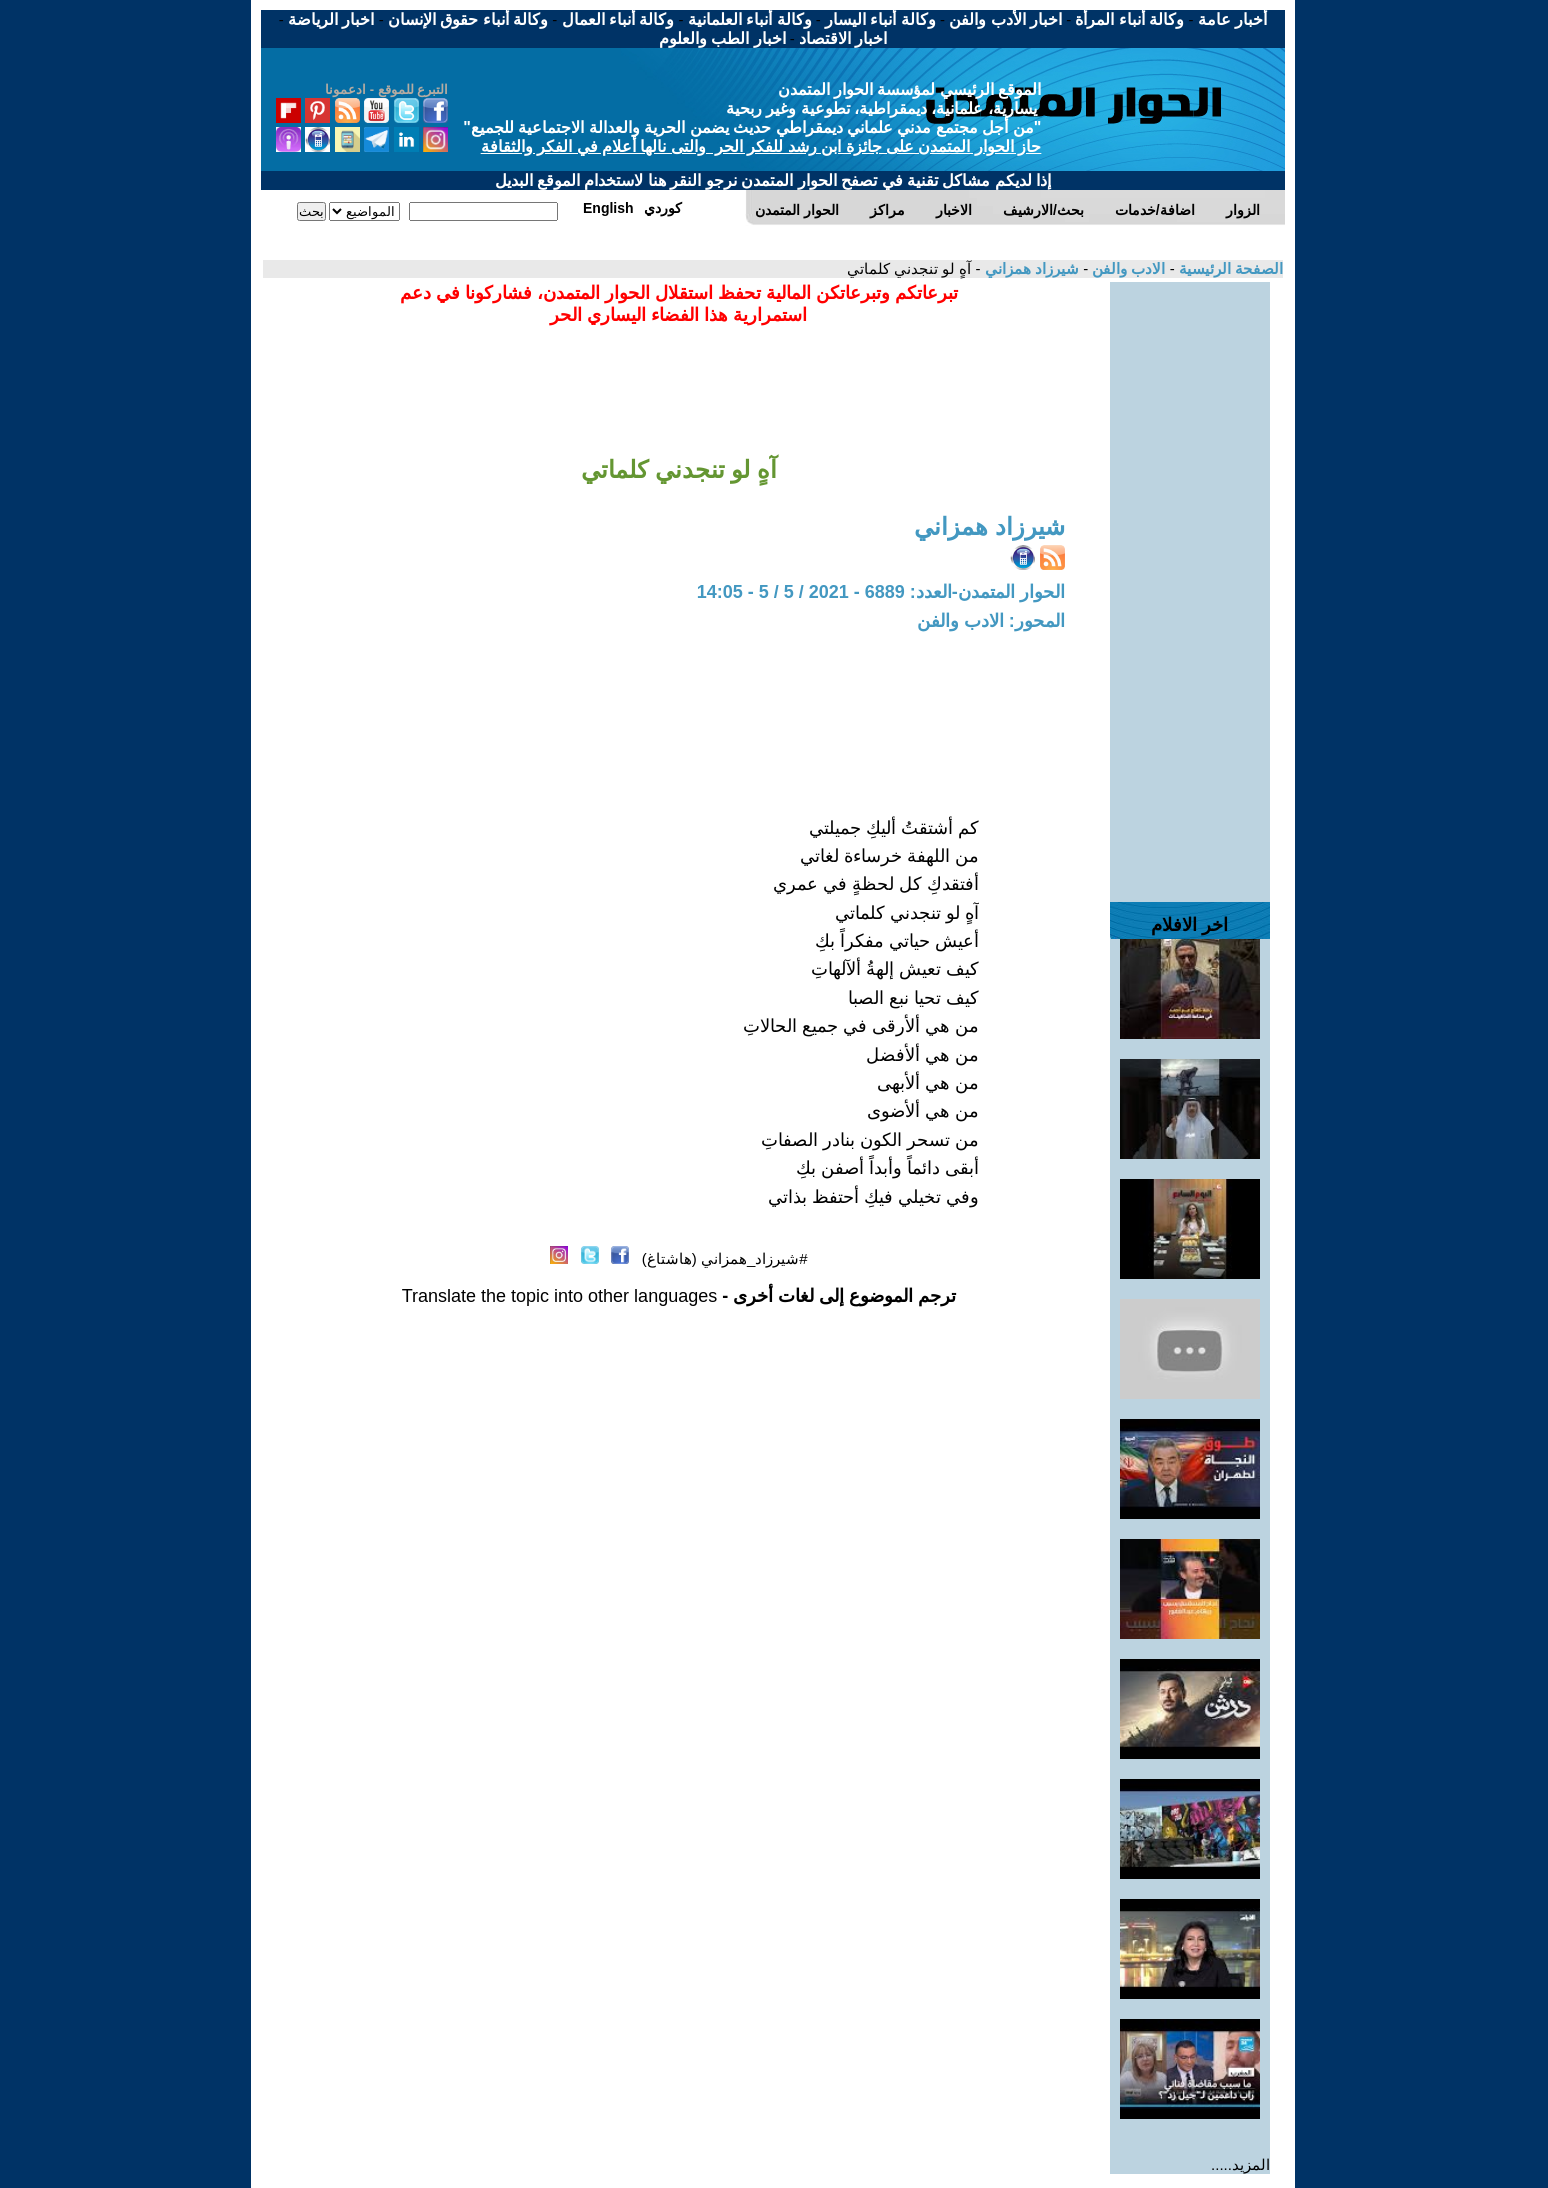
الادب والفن (1126, 268)
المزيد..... (1240, 2164)
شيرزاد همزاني (1030, 268)
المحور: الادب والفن (991, 621)
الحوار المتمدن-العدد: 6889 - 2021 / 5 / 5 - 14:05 (881, 592)
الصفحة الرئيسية (1229, 268)
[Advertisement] (1190, 582)
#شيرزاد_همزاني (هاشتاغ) (725, 1258)
